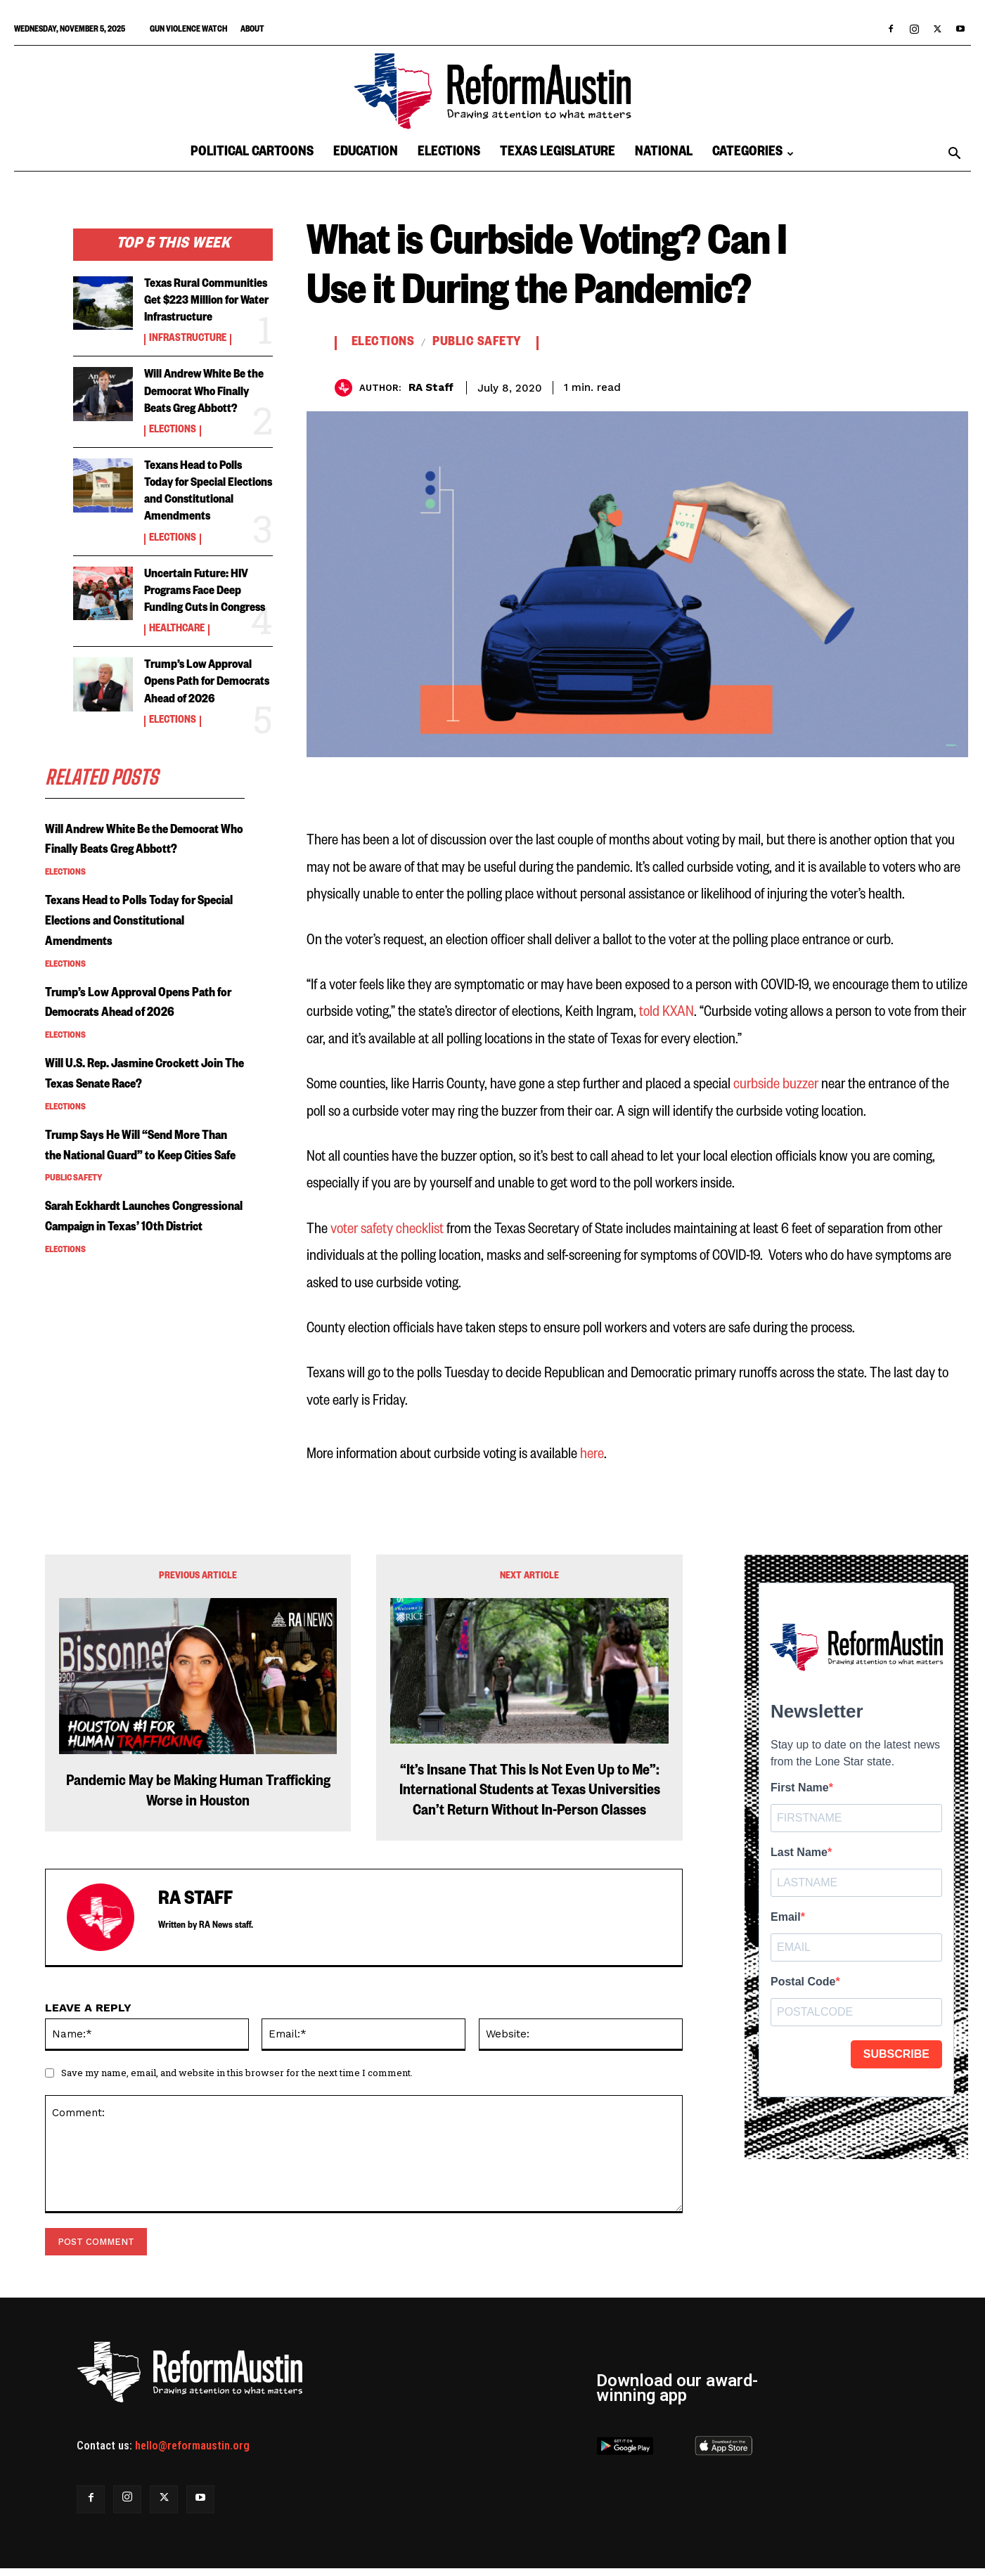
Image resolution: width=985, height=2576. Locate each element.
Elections (449, 153)
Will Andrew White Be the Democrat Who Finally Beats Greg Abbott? (132, 939)
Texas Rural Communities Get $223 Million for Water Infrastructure (207, 310)
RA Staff (430, 387)
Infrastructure (187, 357)
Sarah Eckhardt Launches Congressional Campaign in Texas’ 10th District (129, 1377)
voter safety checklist (387, 1229)
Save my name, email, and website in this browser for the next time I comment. (237, 2072)
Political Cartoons (252, 153)
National (664, 153)
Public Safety (73, 1328)
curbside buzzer (777, 1084)
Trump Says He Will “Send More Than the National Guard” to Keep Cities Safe (142, 1286)
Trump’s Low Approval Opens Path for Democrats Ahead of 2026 (207, 759)
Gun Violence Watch (188, 30)
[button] (954, 154)
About (252, 30)
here (592, 1454)
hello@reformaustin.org (192, 2445)
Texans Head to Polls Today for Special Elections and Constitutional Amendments (203, 535)
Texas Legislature (557, 153)
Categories (753, 153)
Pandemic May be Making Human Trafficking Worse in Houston (198, 1793)
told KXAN (666, 1012)
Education (365, 153)
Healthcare (177, 698)
